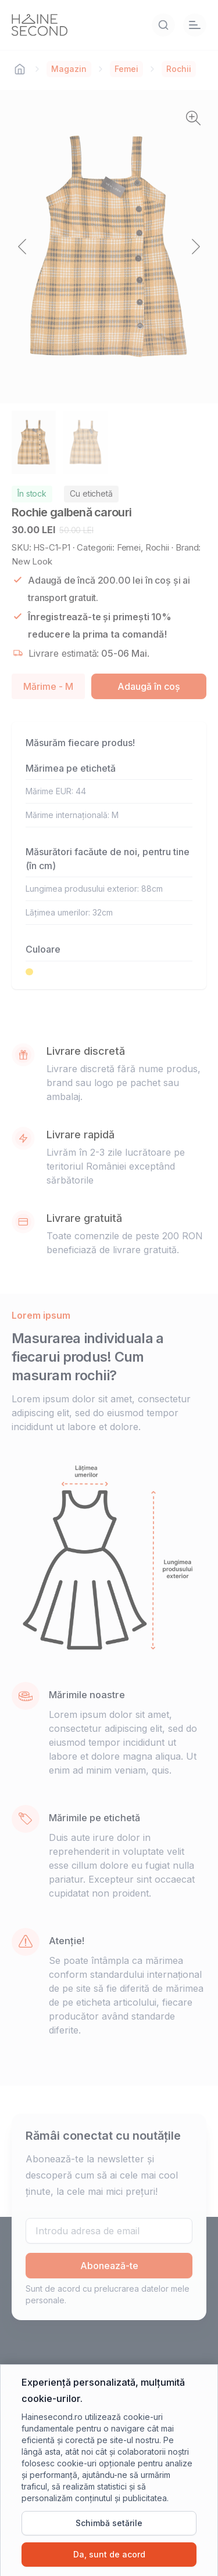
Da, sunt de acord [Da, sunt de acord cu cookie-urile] (109, 2554)
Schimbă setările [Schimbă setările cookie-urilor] (109, 2523)
